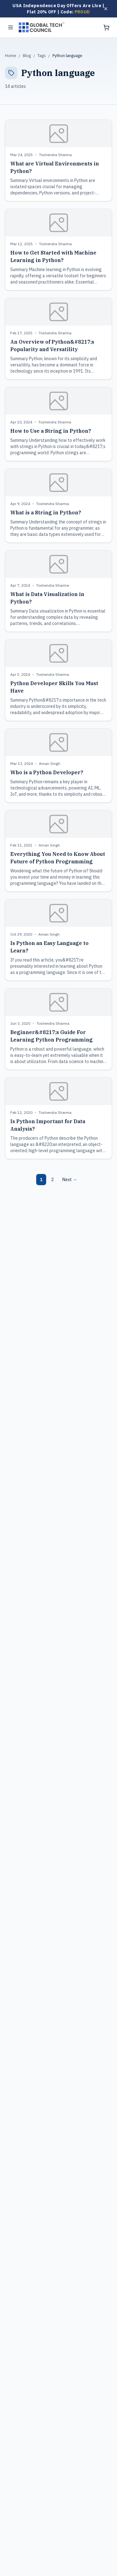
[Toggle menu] (10, 27)
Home (10, 55)
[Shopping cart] (106, 27)
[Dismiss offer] (106, 8)
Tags (41, 55)
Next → (69, 1179)
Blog (27, 55)
